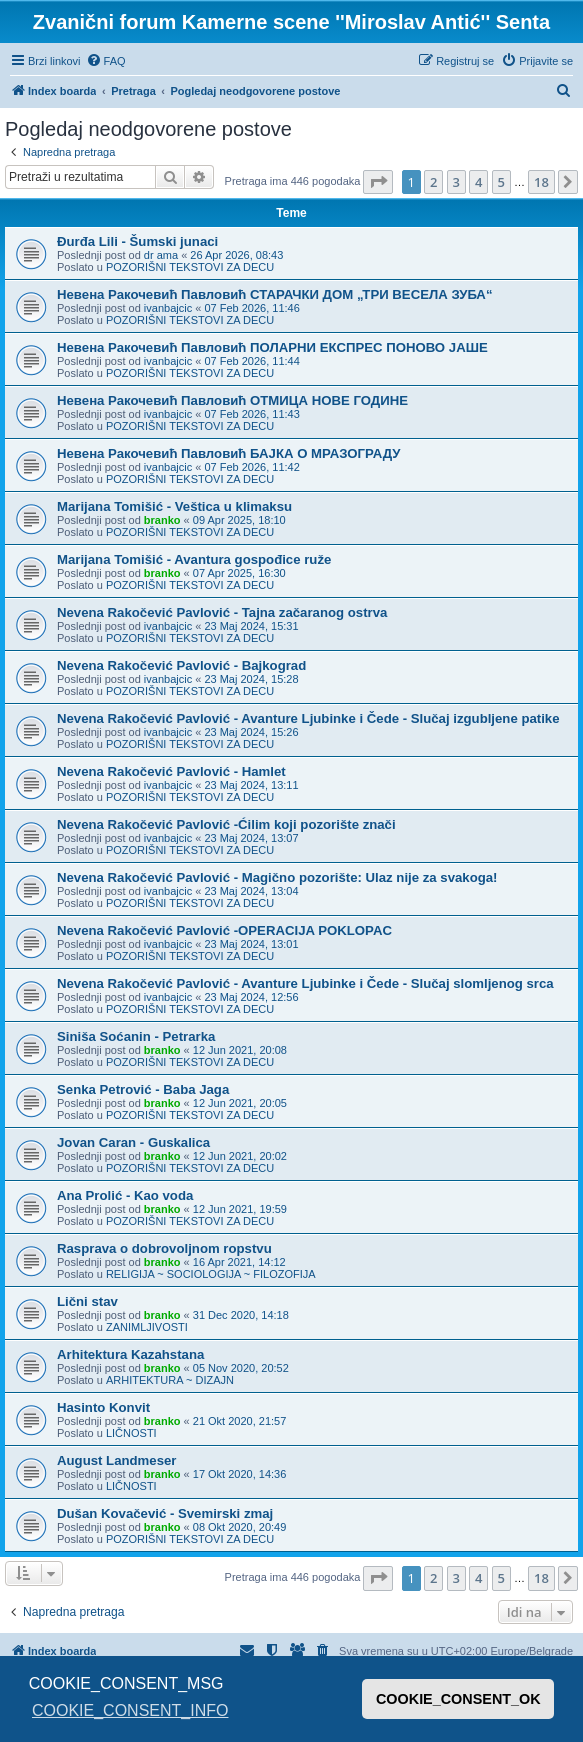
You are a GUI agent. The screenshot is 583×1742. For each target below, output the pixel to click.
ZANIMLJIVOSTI (147, 1327)
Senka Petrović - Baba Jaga (143, 1089)
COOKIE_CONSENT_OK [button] (458, 1699)
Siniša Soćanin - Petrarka (136, 1036)
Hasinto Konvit (103, 1407)
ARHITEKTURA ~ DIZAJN (170, 1380)
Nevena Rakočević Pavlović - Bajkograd (181, 665)
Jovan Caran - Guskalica (133, 1142)
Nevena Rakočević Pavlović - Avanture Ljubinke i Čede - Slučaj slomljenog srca (305, 983)
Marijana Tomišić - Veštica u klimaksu (174, 506)
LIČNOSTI (131, 1433)
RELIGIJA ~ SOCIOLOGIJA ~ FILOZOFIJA (211, 1274)
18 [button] (541, 182)
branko (162, 520)
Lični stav (87, 1301)
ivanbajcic (168, 308)
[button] (378, 182)
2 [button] (433, 182)
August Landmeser (116, 1460)
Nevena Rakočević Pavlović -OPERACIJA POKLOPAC (224, 930)
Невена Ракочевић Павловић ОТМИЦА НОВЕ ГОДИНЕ (232, 400)
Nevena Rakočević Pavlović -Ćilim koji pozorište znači (226, 824)
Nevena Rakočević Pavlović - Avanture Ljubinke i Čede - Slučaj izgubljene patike (308, 718)
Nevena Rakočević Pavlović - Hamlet (171, 771)
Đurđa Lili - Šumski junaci (137, 241)
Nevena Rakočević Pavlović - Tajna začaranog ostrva (222, 612)
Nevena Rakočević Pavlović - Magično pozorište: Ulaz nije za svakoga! (277, 877)
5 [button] (501, 182)
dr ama (161, 255)
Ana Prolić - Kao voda (125, 1195)
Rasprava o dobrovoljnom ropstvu (164, 1248)
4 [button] (478, 182)
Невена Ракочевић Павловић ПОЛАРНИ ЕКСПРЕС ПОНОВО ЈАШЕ (272, 347)
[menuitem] (106, 61)
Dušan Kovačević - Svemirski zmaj (165, 1513)
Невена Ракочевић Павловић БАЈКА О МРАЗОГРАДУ (228, 453)
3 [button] (456, 182)
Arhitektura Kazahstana (130, 1354)
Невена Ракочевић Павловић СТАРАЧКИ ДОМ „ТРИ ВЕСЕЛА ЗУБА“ (274, 294)
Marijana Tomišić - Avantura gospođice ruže (194, 559)
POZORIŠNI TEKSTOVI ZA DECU (190, 267)
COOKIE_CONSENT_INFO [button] (130, 1710)
